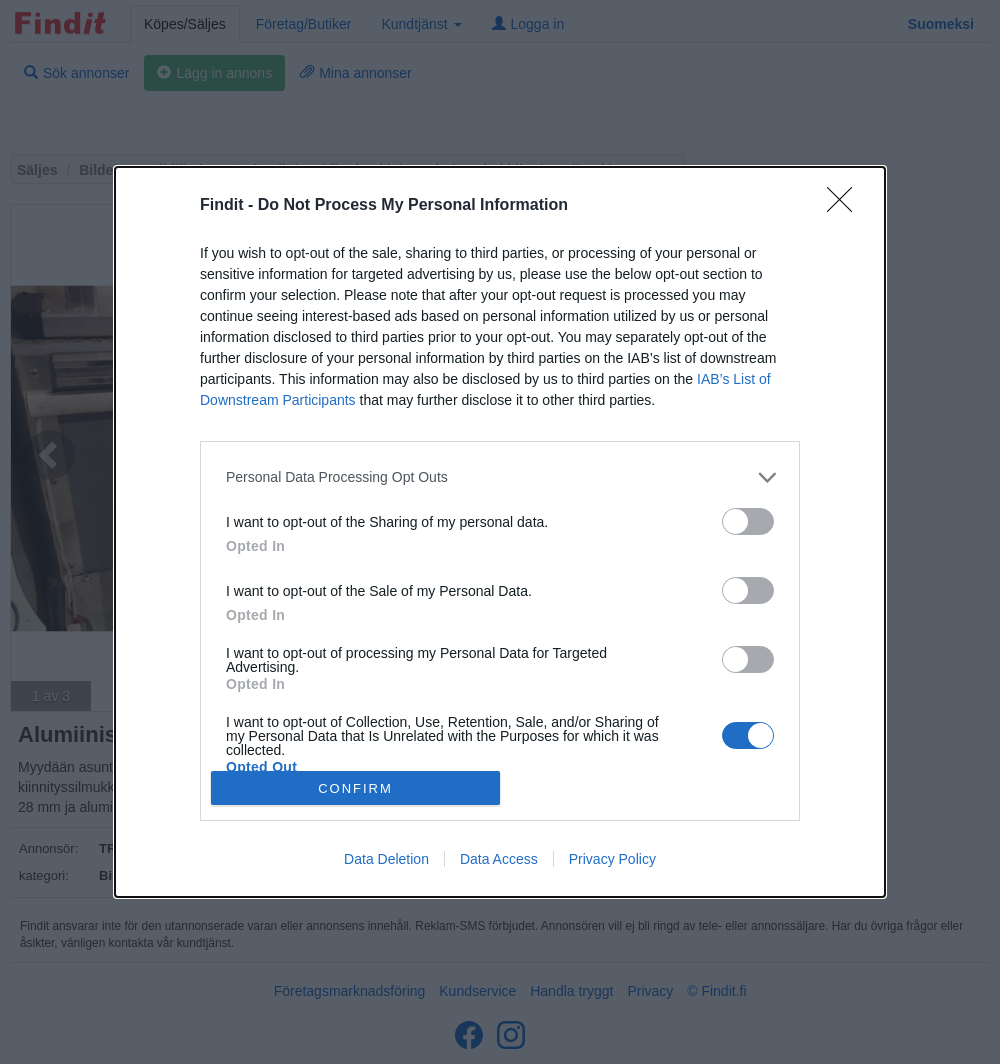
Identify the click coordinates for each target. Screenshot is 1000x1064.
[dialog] (500, 532)
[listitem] (500, 477)
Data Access (499, 859)
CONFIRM (355, 788)
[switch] (748, 521)
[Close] (846, 206)
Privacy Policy (612, 859)
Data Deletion (386, 859)
